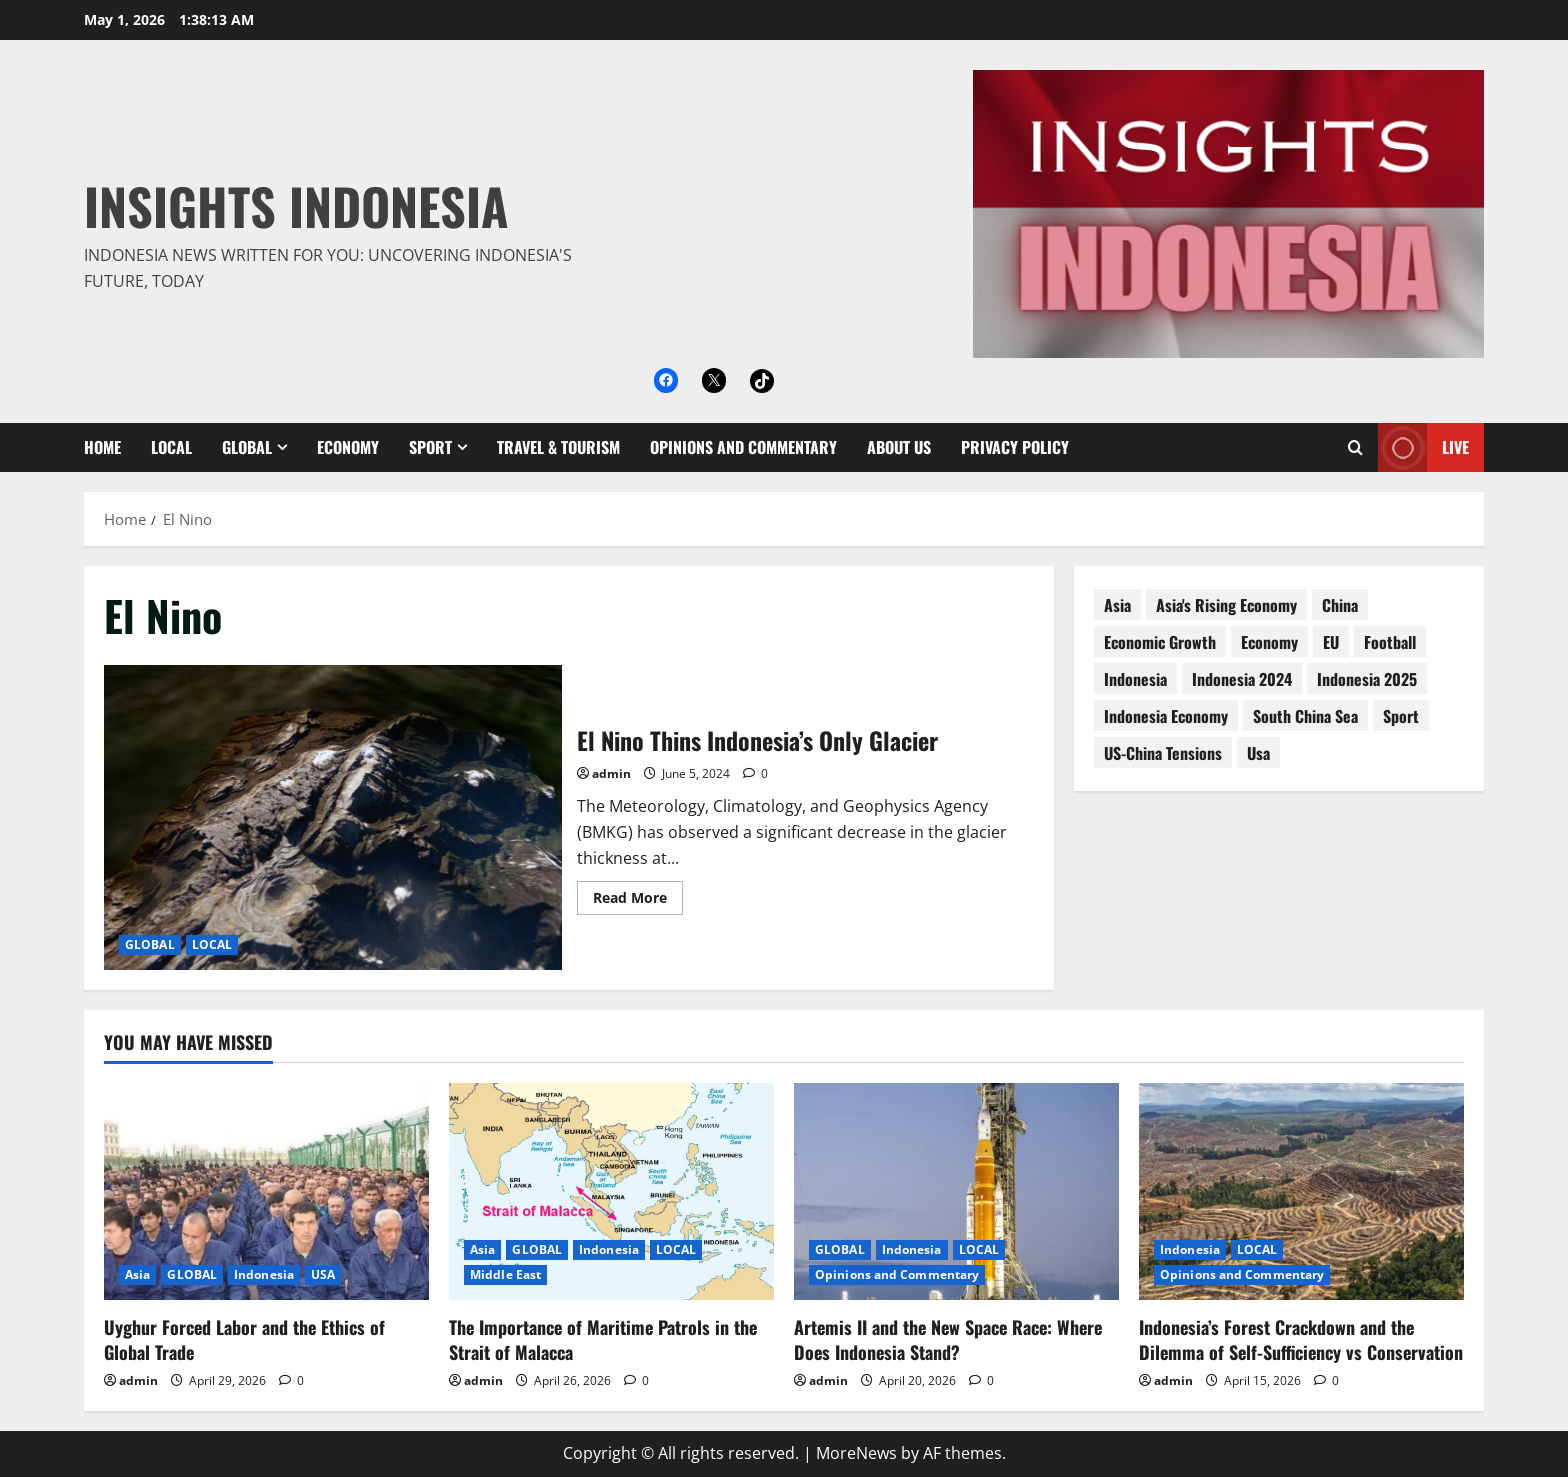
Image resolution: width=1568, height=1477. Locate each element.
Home (102, 447)
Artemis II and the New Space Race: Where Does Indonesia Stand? (948, 1339)
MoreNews (856, 1453)
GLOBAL (247, 447)
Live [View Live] (1423, 447)
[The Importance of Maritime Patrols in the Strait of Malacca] (611, 1191)
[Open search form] (1355, 447)
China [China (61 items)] (1340, 605)
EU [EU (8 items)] (1331, 642)
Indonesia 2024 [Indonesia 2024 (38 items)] (1242, 679)
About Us (899, 447)
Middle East (505, 1274)
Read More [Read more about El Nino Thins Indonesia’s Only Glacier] (638, 901)
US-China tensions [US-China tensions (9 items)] (1163, 753)
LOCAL (171, 447)
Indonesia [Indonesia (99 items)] (1135, 679)
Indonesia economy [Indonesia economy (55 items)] (1166, 716)
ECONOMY (348, 447)
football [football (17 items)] (1390, 642)
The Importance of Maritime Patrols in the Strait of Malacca (603, 1339)
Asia (137, 1274)
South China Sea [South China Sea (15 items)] (1305, 716)
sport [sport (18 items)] (1401, 716)
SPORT (430, 447)
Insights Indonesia (296, 205)
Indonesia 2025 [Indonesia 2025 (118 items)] (1367, 679)
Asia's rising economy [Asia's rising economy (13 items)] (1226, 605)
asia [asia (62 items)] (1117, 605)
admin (611, 773)
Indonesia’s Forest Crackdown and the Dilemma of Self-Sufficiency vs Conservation (1301, 1339)
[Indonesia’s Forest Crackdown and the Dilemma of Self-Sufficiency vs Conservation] (1301, 1191)
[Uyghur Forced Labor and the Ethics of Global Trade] (266, 1191)
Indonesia (264, 1274)
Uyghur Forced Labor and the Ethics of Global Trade (244, 1339)
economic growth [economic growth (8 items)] (1160, 642)
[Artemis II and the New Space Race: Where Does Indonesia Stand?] (956, 1191)
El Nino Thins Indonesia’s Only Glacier (333, 817)
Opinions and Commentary (743, 447)
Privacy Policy (1015, 447)
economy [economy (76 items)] (1269, 642)
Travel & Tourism (558, 447)
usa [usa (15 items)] (1258, 753)
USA (323, 1274)
